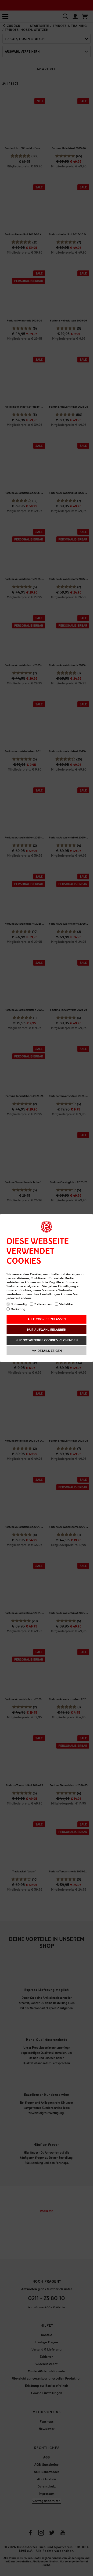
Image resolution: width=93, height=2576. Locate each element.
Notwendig (17, 1304)
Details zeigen (47, 1351)
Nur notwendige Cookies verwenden (46, 1340)
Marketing (16, 1309)
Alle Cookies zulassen (47, 1319)
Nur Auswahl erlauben (46, 1330)
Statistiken (65, 1304)
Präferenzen (41, 1304)
